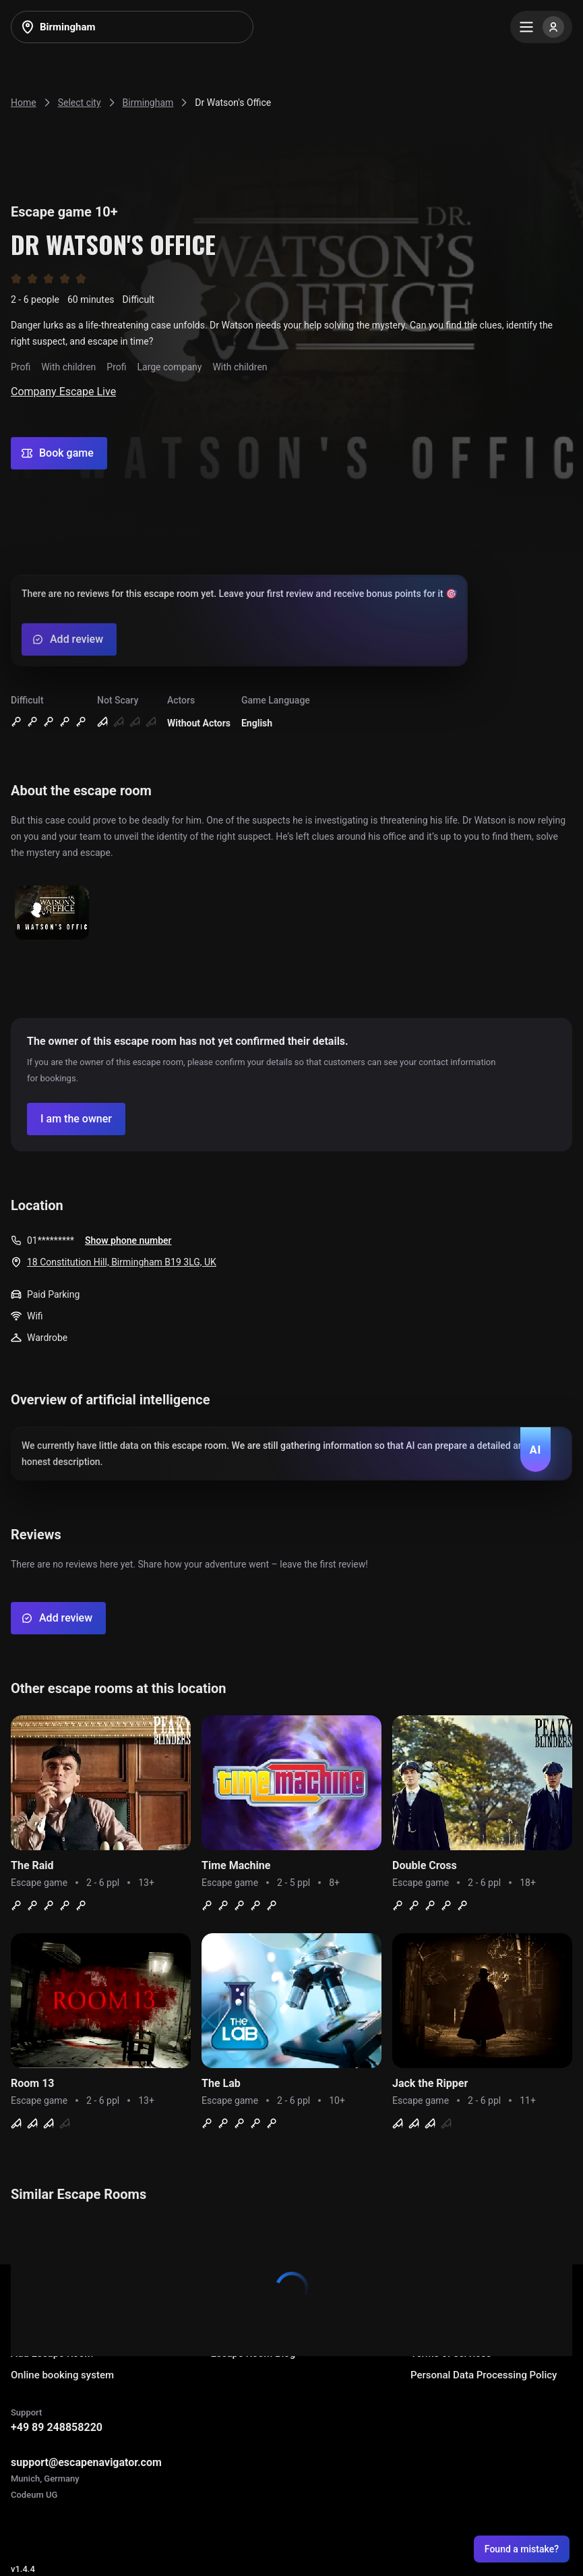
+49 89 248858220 (56, 2427)
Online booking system (62, 2375)
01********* (50, 1240)
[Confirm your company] (76, 1119)
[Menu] (541, 27)
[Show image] (52, 913)
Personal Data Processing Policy (483, 2375)
